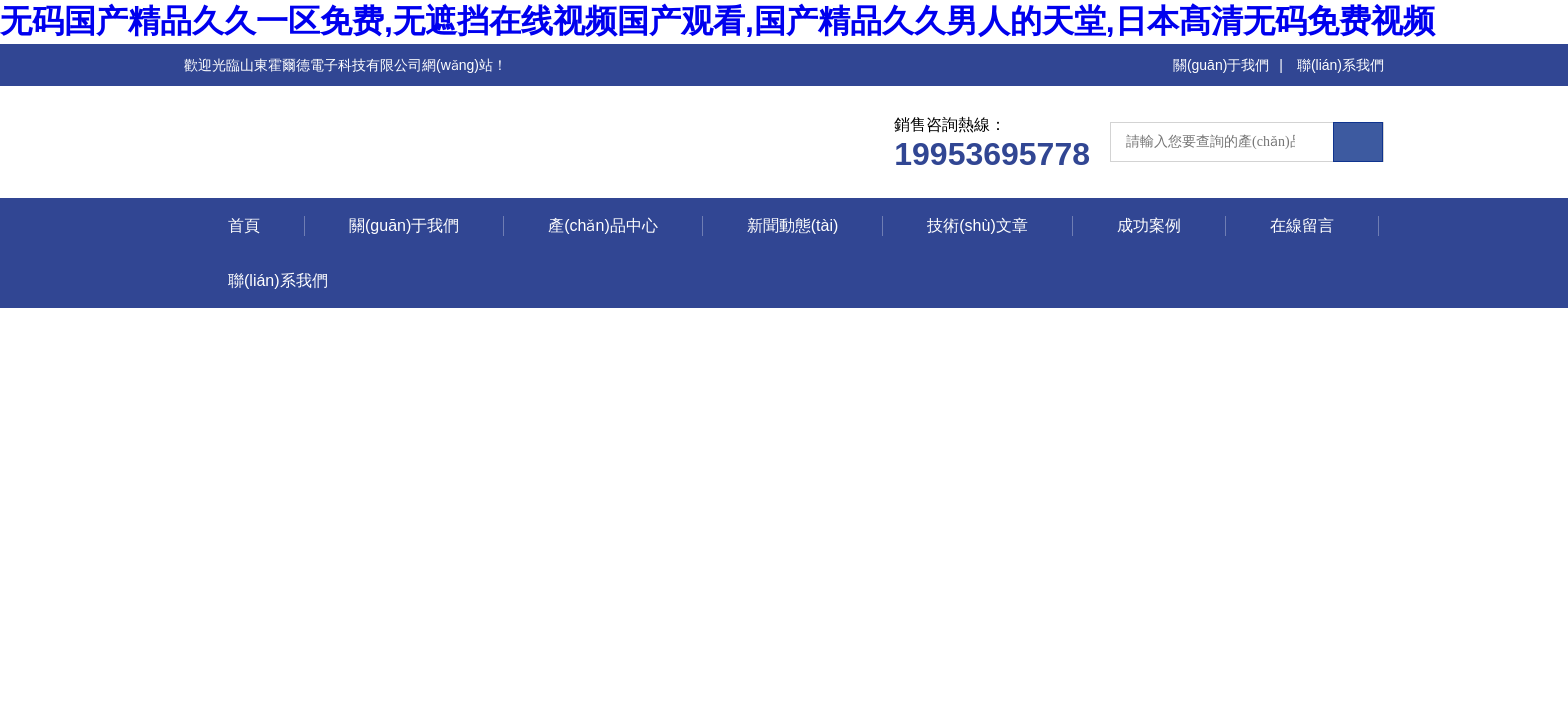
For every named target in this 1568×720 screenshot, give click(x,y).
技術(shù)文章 (977, 225)
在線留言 (1302, 225)
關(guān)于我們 (1221, 65)
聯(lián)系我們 (1340, 65)
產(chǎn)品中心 (602, 225)
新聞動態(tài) (793, 225)
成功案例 (1149, 225)
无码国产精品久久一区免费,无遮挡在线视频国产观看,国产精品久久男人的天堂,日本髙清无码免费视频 (717, 21)
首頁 (244, 225)
